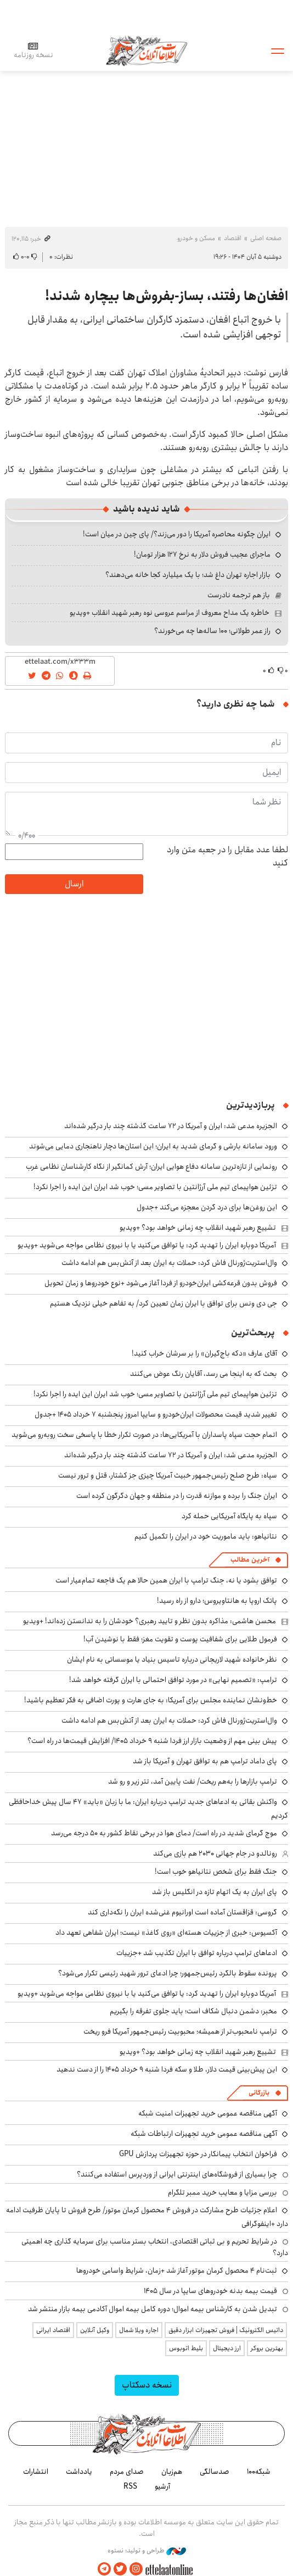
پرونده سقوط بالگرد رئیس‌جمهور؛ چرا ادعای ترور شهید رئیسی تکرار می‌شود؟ (167, 1973)
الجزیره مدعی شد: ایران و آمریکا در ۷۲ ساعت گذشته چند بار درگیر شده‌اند (170, 1126)
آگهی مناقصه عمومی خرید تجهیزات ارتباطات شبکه (204, 2134)
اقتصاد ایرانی (53, 2330)
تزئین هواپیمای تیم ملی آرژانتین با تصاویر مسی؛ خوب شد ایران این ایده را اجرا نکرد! (155, 1187)
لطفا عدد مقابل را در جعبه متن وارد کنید (227, 856)
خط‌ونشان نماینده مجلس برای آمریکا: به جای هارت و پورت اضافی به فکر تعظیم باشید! (150, 1700)
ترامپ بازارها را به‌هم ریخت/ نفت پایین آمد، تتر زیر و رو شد (192, 1781)
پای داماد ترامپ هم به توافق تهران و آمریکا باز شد (205, 1761)
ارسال (74, 884)
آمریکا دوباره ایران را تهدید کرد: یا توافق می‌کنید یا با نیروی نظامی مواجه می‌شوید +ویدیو (147, 1245)
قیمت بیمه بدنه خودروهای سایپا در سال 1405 (210, 2291)
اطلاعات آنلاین (146, 50)
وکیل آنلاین (94, 2330)
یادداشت (79, 2472)
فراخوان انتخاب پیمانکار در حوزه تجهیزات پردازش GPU (198, 2154)
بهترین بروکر (267, 2348)
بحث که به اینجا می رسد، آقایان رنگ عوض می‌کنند (203, 1374)
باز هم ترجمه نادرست (238, 595)
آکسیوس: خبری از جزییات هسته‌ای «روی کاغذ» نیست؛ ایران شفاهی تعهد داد (166, 1933)
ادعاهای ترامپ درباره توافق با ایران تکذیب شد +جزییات (196, 1953)
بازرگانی (259, 2093)
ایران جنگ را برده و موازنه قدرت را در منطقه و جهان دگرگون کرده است (176, 1496)
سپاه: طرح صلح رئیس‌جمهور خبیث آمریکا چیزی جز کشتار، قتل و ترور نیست (167, 1475)
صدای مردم (127, 2472)
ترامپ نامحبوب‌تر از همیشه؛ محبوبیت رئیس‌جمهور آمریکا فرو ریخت (180, 2031)
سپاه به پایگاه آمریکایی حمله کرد (229, 1516)
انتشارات (35, 2472)
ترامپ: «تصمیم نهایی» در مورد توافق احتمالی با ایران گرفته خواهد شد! (173, 1680)
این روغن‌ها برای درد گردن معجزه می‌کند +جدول (207, 1207)
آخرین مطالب (249, 1560)
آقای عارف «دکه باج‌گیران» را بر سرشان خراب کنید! (204, 1353)
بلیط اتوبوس (186, 2348)
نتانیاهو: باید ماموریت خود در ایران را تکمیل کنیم (205, 1536)
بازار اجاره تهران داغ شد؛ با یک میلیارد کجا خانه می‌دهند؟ (188, 575)
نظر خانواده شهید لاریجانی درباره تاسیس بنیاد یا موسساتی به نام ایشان (172, 1659)
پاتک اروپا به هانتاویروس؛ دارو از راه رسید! (217, 1601)
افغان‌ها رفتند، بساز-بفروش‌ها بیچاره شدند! (166, 296)
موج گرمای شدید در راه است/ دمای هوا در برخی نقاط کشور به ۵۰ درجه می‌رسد (164, 1833)
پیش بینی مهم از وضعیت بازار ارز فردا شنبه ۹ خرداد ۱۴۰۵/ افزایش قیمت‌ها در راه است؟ (152, 1741)
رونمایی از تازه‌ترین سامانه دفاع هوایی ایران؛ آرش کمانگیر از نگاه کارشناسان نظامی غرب (151, 1167)
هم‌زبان (171, 2472)
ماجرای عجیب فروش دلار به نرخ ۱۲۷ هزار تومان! (202, 554)
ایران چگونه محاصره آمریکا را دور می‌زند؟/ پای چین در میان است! (177, 534)
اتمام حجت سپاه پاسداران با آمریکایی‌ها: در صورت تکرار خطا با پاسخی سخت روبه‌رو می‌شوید (144, 1435)
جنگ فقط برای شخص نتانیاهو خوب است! (216, 1872)
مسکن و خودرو (196, 238)
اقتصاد (232, 238)
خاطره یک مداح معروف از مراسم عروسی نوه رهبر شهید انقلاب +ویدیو (169, 613)
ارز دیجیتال (227, 2348)
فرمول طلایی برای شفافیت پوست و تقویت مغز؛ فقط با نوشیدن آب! (180, 1639)
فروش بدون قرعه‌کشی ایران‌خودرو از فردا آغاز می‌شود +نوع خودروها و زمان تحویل (160, 1283)
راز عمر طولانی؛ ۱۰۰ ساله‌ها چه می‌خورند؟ (212, 631)
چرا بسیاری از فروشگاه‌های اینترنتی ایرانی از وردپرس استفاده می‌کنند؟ (177, 2174)
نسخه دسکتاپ (147, 2385)
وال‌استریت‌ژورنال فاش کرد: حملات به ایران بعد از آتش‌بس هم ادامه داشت (169, 1263)
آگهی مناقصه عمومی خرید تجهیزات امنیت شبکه (207, 2113)
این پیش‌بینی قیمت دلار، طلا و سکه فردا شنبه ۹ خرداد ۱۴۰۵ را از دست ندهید (167, 2069)
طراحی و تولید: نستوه (147, 2551)
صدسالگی (214, 2472)
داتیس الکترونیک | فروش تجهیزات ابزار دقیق (225, 2330)
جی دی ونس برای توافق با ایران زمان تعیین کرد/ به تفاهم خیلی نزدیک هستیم (163, 1303)
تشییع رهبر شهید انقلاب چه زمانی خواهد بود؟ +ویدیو (198, 1228)
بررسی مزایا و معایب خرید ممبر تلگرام (222, 2192)
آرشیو (162, 2486)
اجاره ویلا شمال (139, 2330)
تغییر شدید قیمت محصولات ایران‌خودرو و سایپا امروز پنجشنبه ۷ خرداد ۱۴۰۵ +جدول (156, 1414)
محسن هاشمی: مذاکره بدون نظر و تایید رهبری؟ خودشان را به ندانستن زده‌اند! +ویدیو (149, 1621)
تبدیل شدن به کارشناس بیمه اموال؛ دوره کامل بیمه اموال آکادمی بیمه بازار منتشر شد (152, 2309)
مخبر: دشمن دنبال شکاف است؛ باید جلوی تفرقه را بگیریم (193, 2011)
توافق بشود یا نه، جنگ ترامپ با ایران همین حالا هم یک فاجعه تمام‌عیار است (166, 1580)
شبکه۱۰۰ (259, 2472)
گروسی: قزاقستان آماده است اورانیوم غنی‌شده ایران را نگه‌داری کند (182, 1912)
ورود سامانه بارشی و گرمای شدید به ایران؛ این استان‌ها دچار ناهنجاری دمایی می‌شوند (153, 1146)
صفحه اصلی (265, 238)
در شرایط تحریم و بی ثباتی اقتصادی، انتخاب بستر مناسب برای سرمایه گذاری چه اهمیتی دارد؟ (154, 2246)
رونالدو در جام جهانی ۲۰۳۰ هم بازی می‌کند (215, 1853)
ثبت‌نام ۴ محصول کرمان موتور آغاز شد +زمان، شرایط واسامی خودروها (176, 2270)
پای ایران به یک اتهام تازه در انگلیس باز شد (214, 1892)
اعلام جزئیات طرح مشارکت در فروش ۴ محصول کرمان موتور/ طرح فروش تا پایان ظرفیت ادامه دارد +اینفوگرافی (147, 2217)
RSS (130, 2486)
